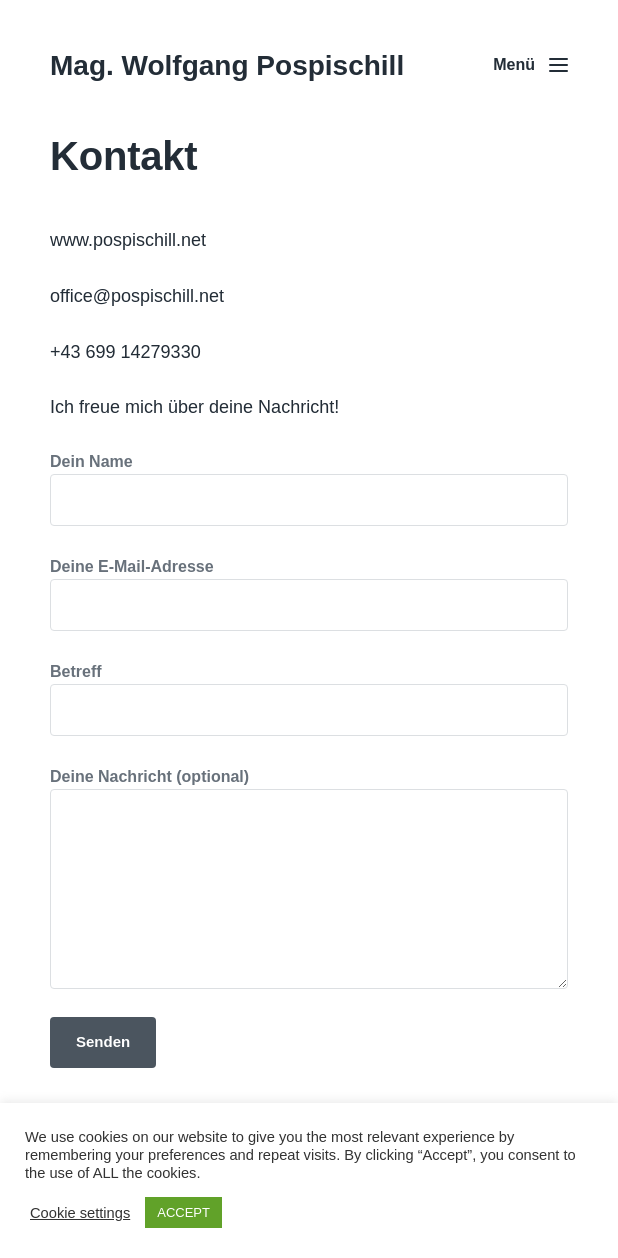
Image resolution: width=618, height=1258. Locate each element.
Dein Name (309, 489)
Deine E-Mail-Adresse (309, 594)
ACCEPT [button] (183, 1212)
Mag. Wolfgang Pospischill (227, 65)
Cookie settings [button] (80, 1213)
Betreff (309, 699)
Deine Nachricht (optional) (309, 878)
